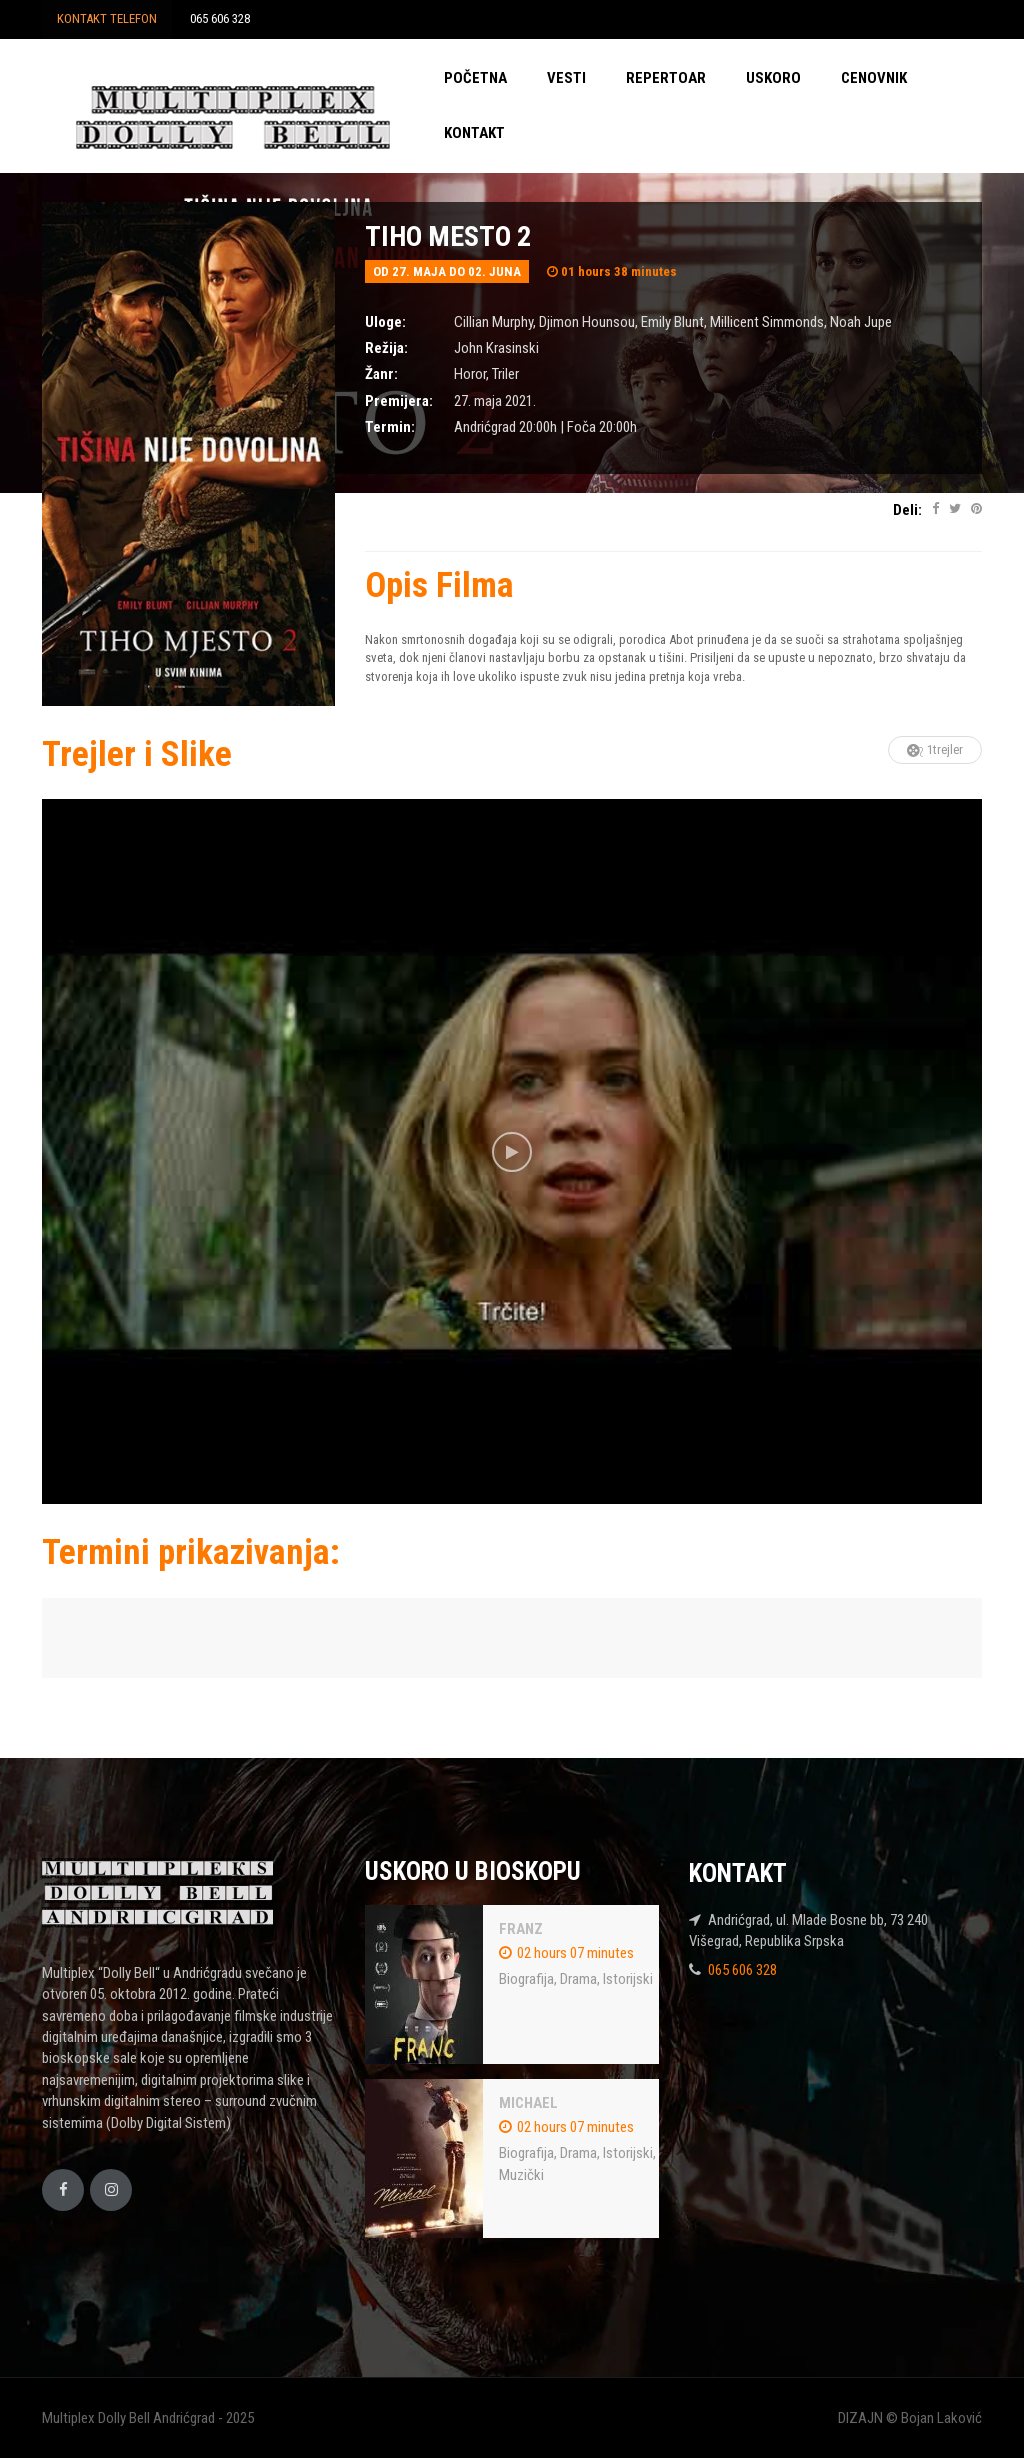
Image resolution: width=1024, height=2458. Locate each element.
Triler (505, 374)
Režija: (386, 348)
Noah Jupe (861, 322)
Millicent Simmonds (767, 322)
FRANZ (521, 1929)
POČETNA (475, 78)
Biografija (526, 1979)
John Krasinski (496, 348)
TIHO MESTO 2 (448, 236)
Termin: (390, 427)
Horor (470, 374)
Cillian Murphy (493, 322)
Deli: (907, 510)
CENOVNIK (874, 78)
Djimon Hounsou (587, 322)
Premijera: (399, 401)
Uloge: (385, 322)
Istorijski (628, 1979)
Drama (578, 1979)
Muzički (521, 2175)
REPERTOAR (666, 78)
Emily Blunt (672, 322)
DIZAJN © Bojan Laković (910, 2418)
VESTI (566, 78)
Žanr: (381, 374)
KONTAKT (474, 133)
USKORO (773, 78)
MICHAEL (528, 2103)
